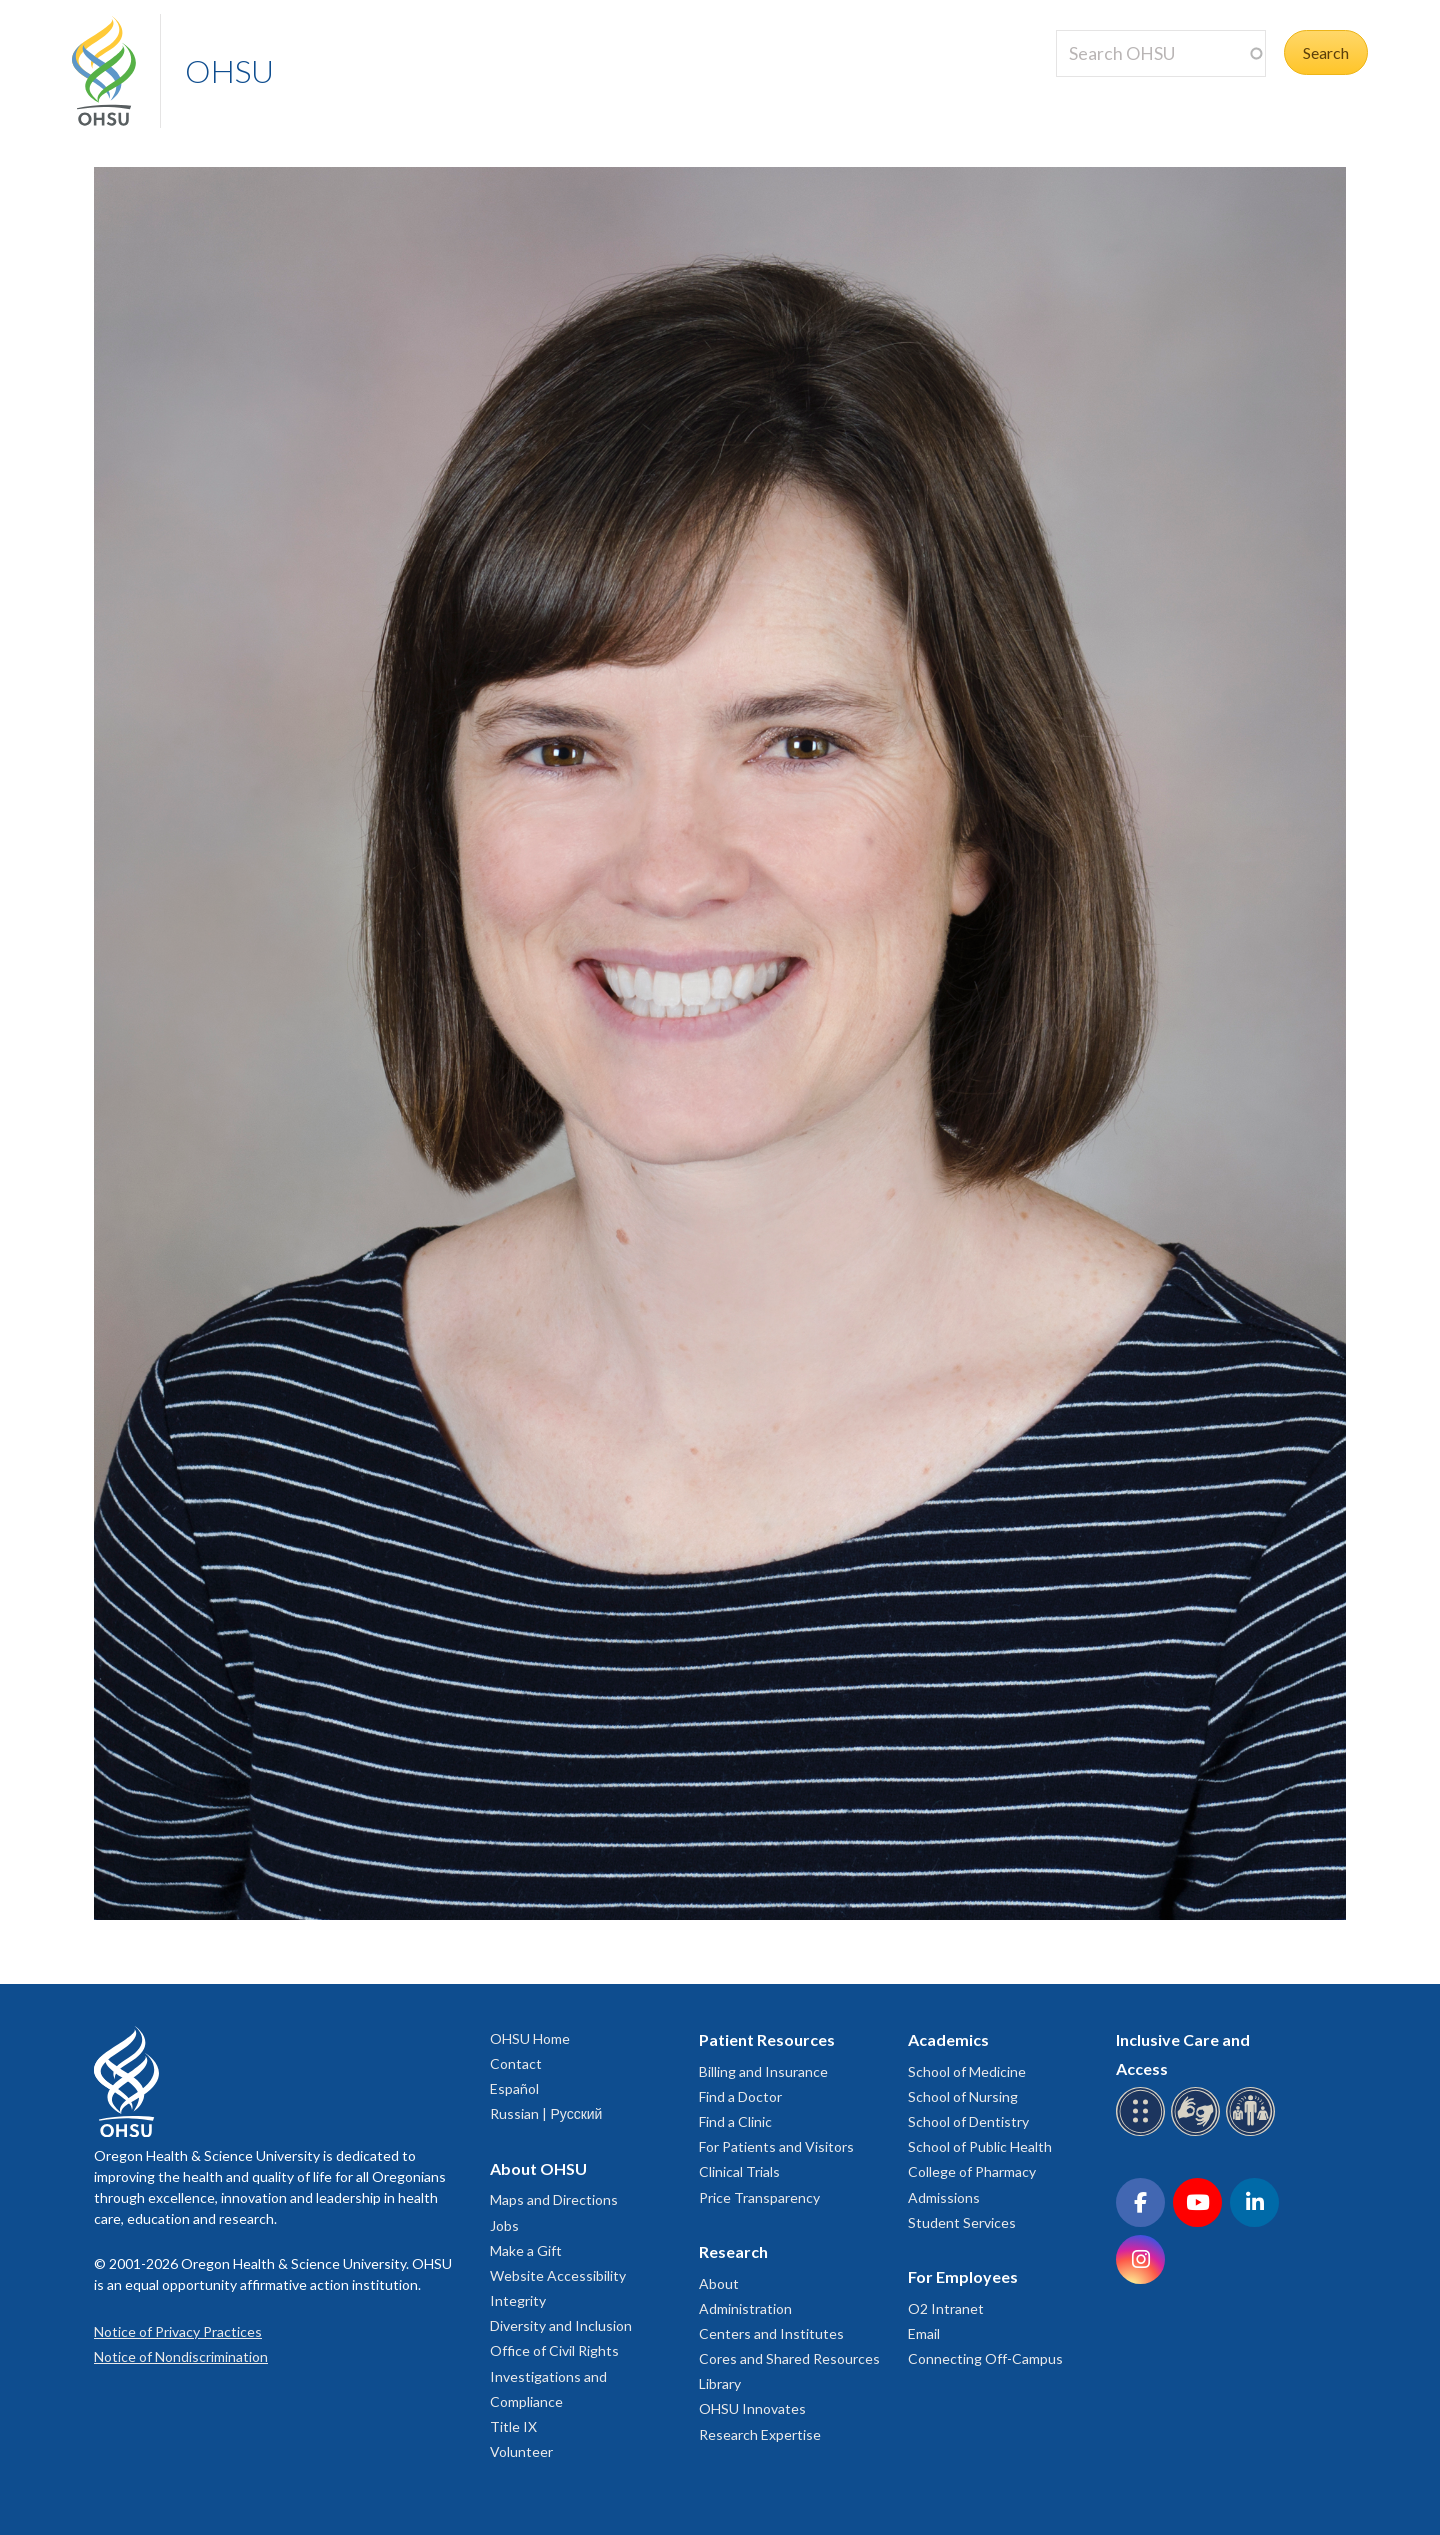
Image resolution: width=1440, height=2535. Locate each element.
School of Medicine (967, 2071)
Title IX (513, 2426)
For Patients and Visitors (776, 2146)
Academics (948, 2039)
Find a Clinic (735, 2121)
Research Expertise (760, 2434)
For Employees (963, 2276)
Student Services (962, 2222)
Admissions (944, 2197)
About (719, 2283)
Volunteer (521, 2451)
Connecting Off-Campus (985, 2358)
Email (924, 2333)
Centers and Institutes (771, 2333)
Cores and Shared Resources (789, 2358)
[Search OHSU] (1161, 53)
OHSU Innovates (752, 2408)
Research (733, 2251)
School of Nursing (963, 2096)
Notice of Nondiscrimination (181, 2356)
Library (720, 2383)
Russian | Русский (546, 2113)
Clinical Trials (739, 2171)
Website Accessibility (558, 2275)
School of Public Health (980, 2146)
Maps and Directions (554, 2199)
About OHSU (538, 2168)
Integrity (518, 2300)
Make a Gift (526, 2250)
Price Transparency (759, 2197)
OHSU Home (530, 2038)
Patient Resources (767, 2039)
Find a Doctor (740, 2096)
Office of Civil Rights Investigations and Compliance (554, 2375)
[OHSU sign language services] (1198, 2132)
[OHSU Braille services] (1143, 2132)
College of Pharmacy (972, 2171)
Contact (516, 2063)
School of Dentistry (968, 2121)
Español (514, 2088)
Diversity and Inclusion (561, 2325)
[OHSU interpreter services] (1253, 2132)
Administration (745, 2308)
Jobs (504, 2225)
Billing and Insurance (763, 2071)
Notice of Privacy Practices (178, 2331)
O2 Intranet (946, 2308)
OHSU (229, 70)
